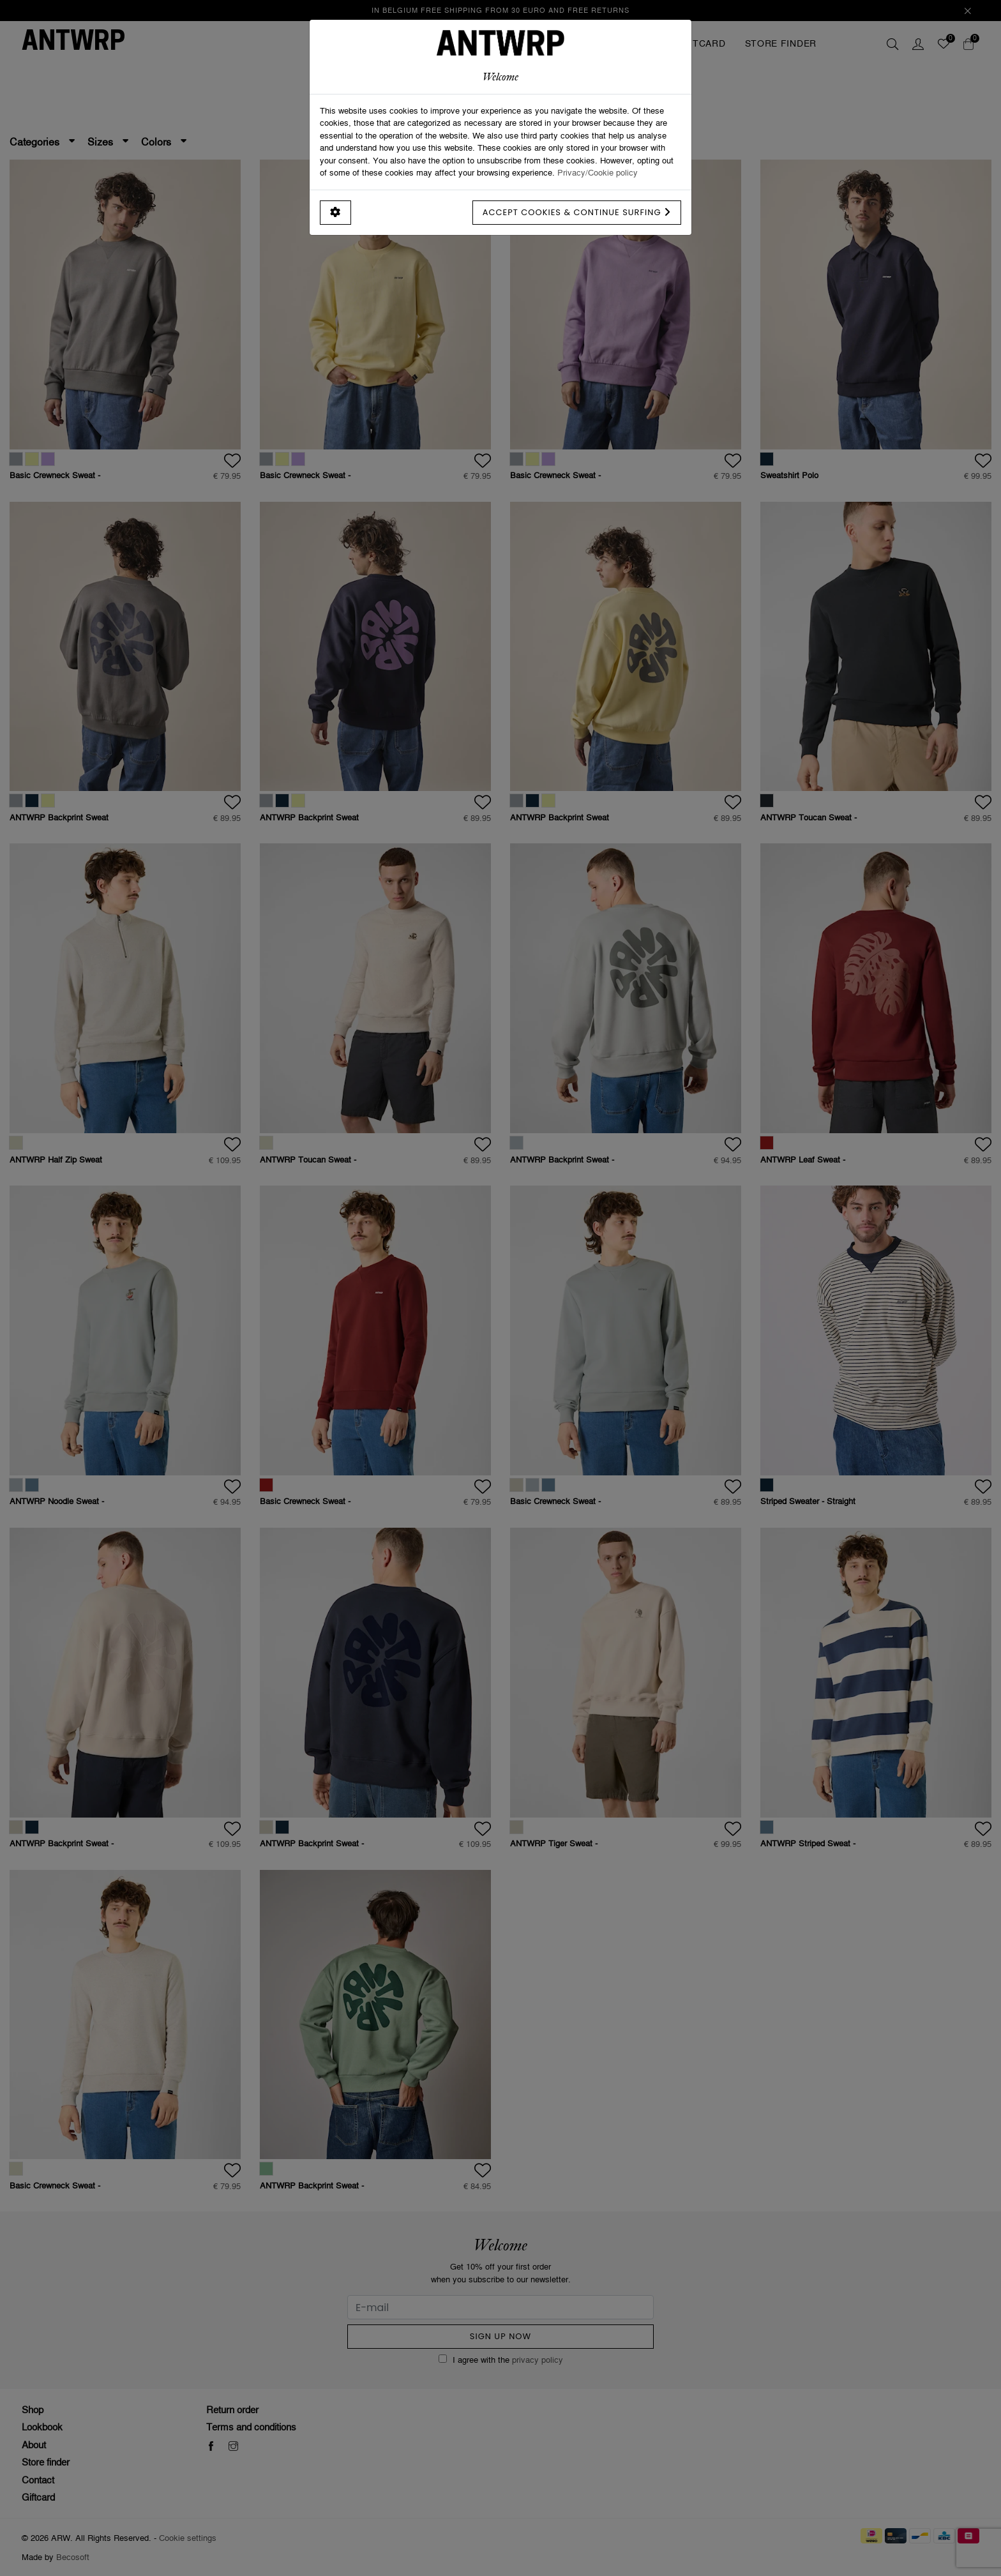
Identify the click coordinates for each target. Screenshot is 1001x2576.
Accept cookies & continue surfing (577, 212)
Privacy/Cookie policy (597, 172)
